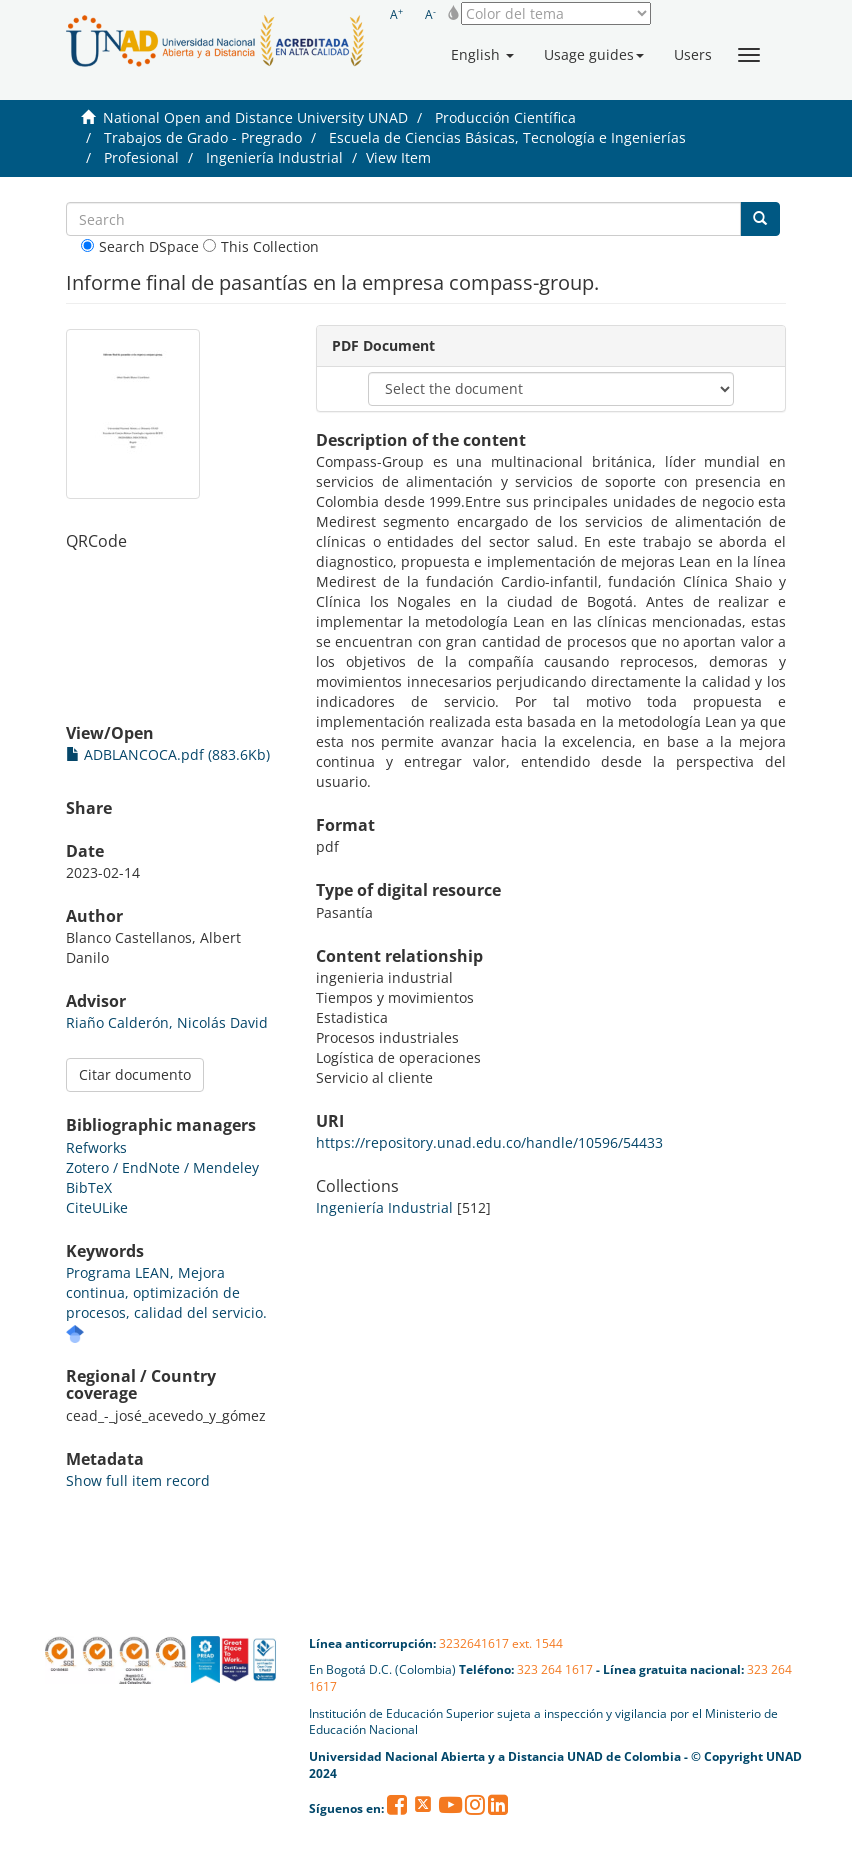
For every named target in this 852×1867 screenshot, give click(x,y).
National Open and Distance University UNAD (255, 117)
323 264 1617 (555, 1669)
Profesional (141, 157)
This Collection (261, 246)
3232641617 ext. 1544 (501, 1643)
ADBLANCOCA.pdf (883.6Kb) (168, 754)
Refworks (96, 1147)
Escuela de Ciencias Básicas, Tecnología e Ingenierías (507, 137)
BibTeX (89, 1187)
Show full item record (138, 1480)
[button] (482, 55)
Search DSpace (140, 246)
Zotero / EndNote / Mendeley (162, 1167)
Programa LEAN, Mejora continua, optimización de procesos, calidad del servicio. (166, 1292)
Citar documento (135, 1074)
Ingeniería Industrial (274, 157)
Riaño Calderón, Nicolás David (167, 1022)
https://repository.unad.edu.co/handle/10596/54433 (489, 1142)
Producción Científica (505, 117)
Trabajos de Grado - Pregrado (203, 137)
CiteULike (97, 1207)
